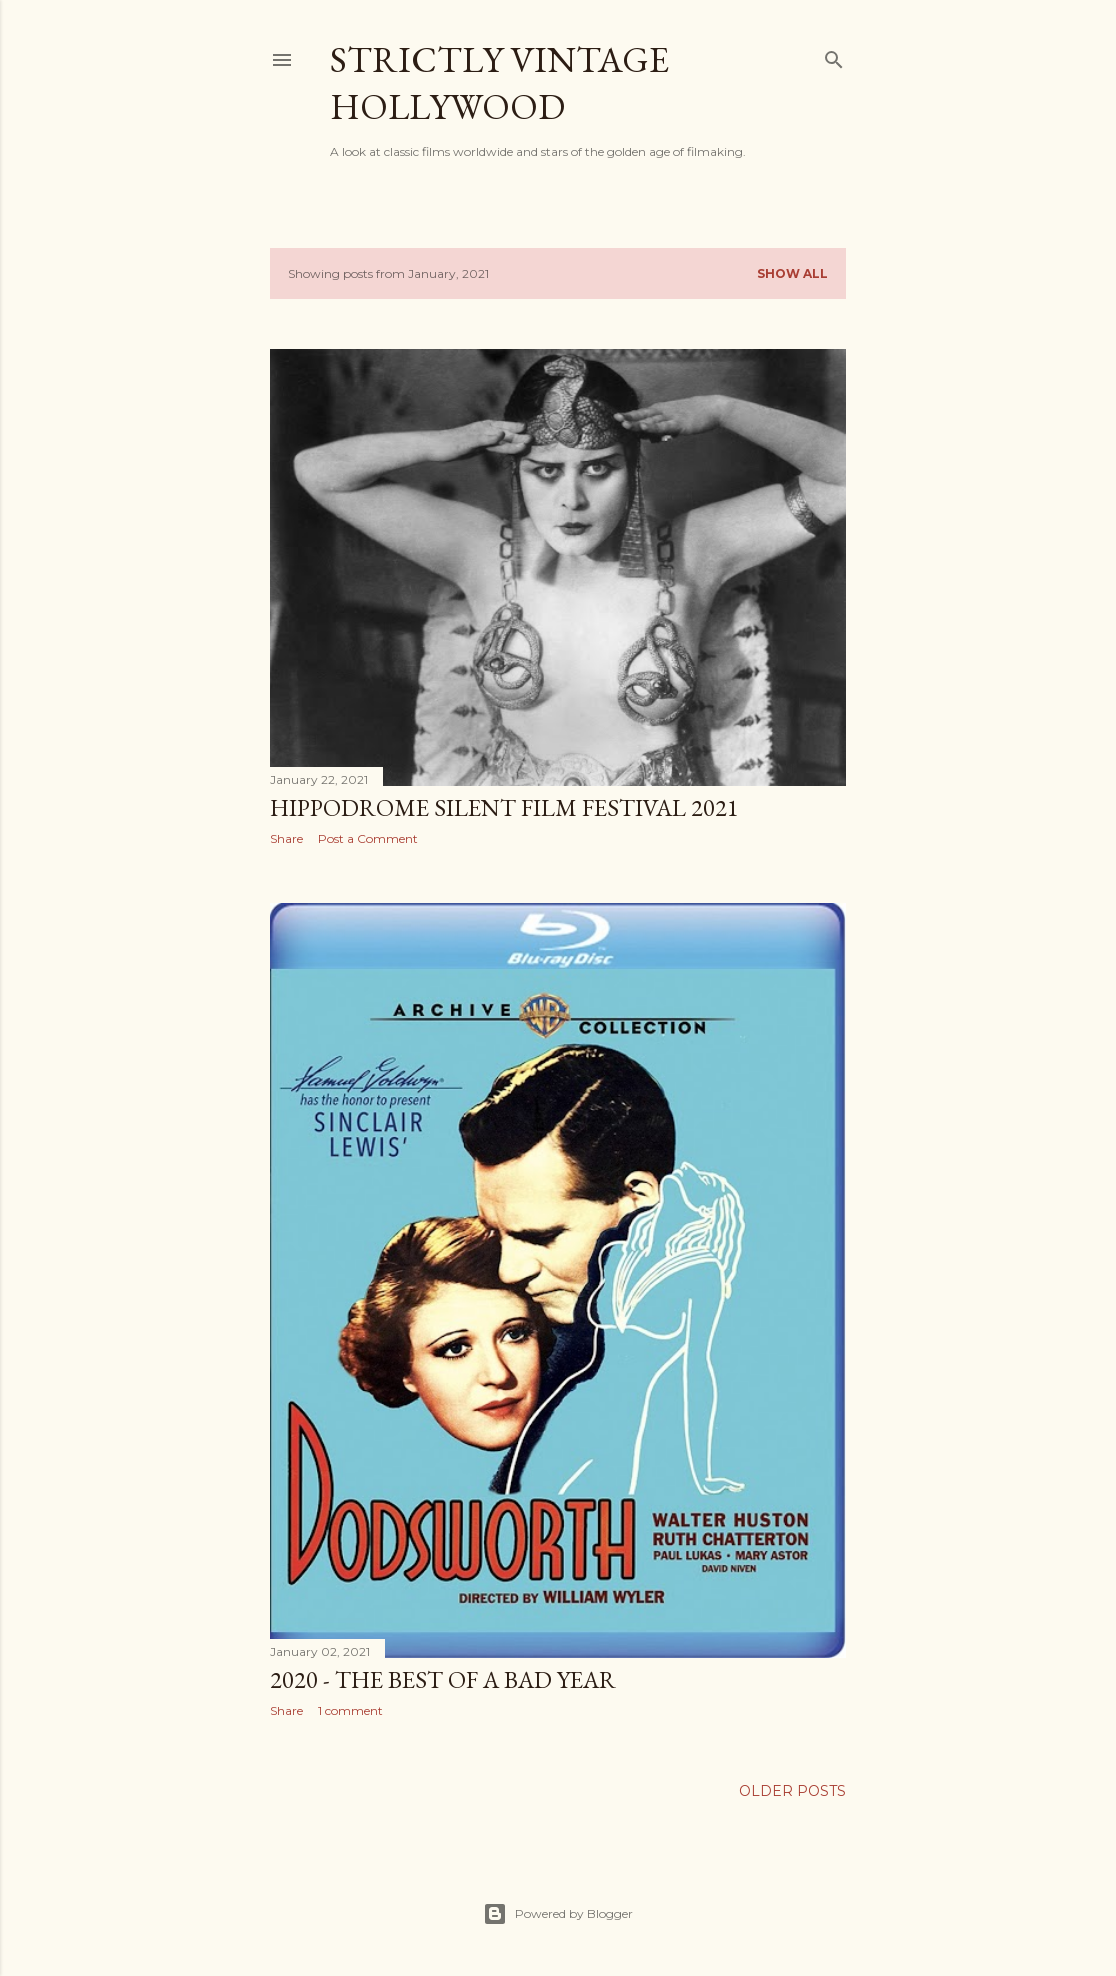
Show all (792, 273)
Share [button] (286, 838)
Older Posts (792, 1791)
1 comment (350, 1710)
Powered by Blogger (558, 1914)
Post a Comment (368, 838)
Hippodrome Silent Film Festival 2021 (504, 807)
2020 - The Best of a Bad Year (443, 1679)
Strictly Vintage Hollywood (499, 83)
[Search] (834, 55)
